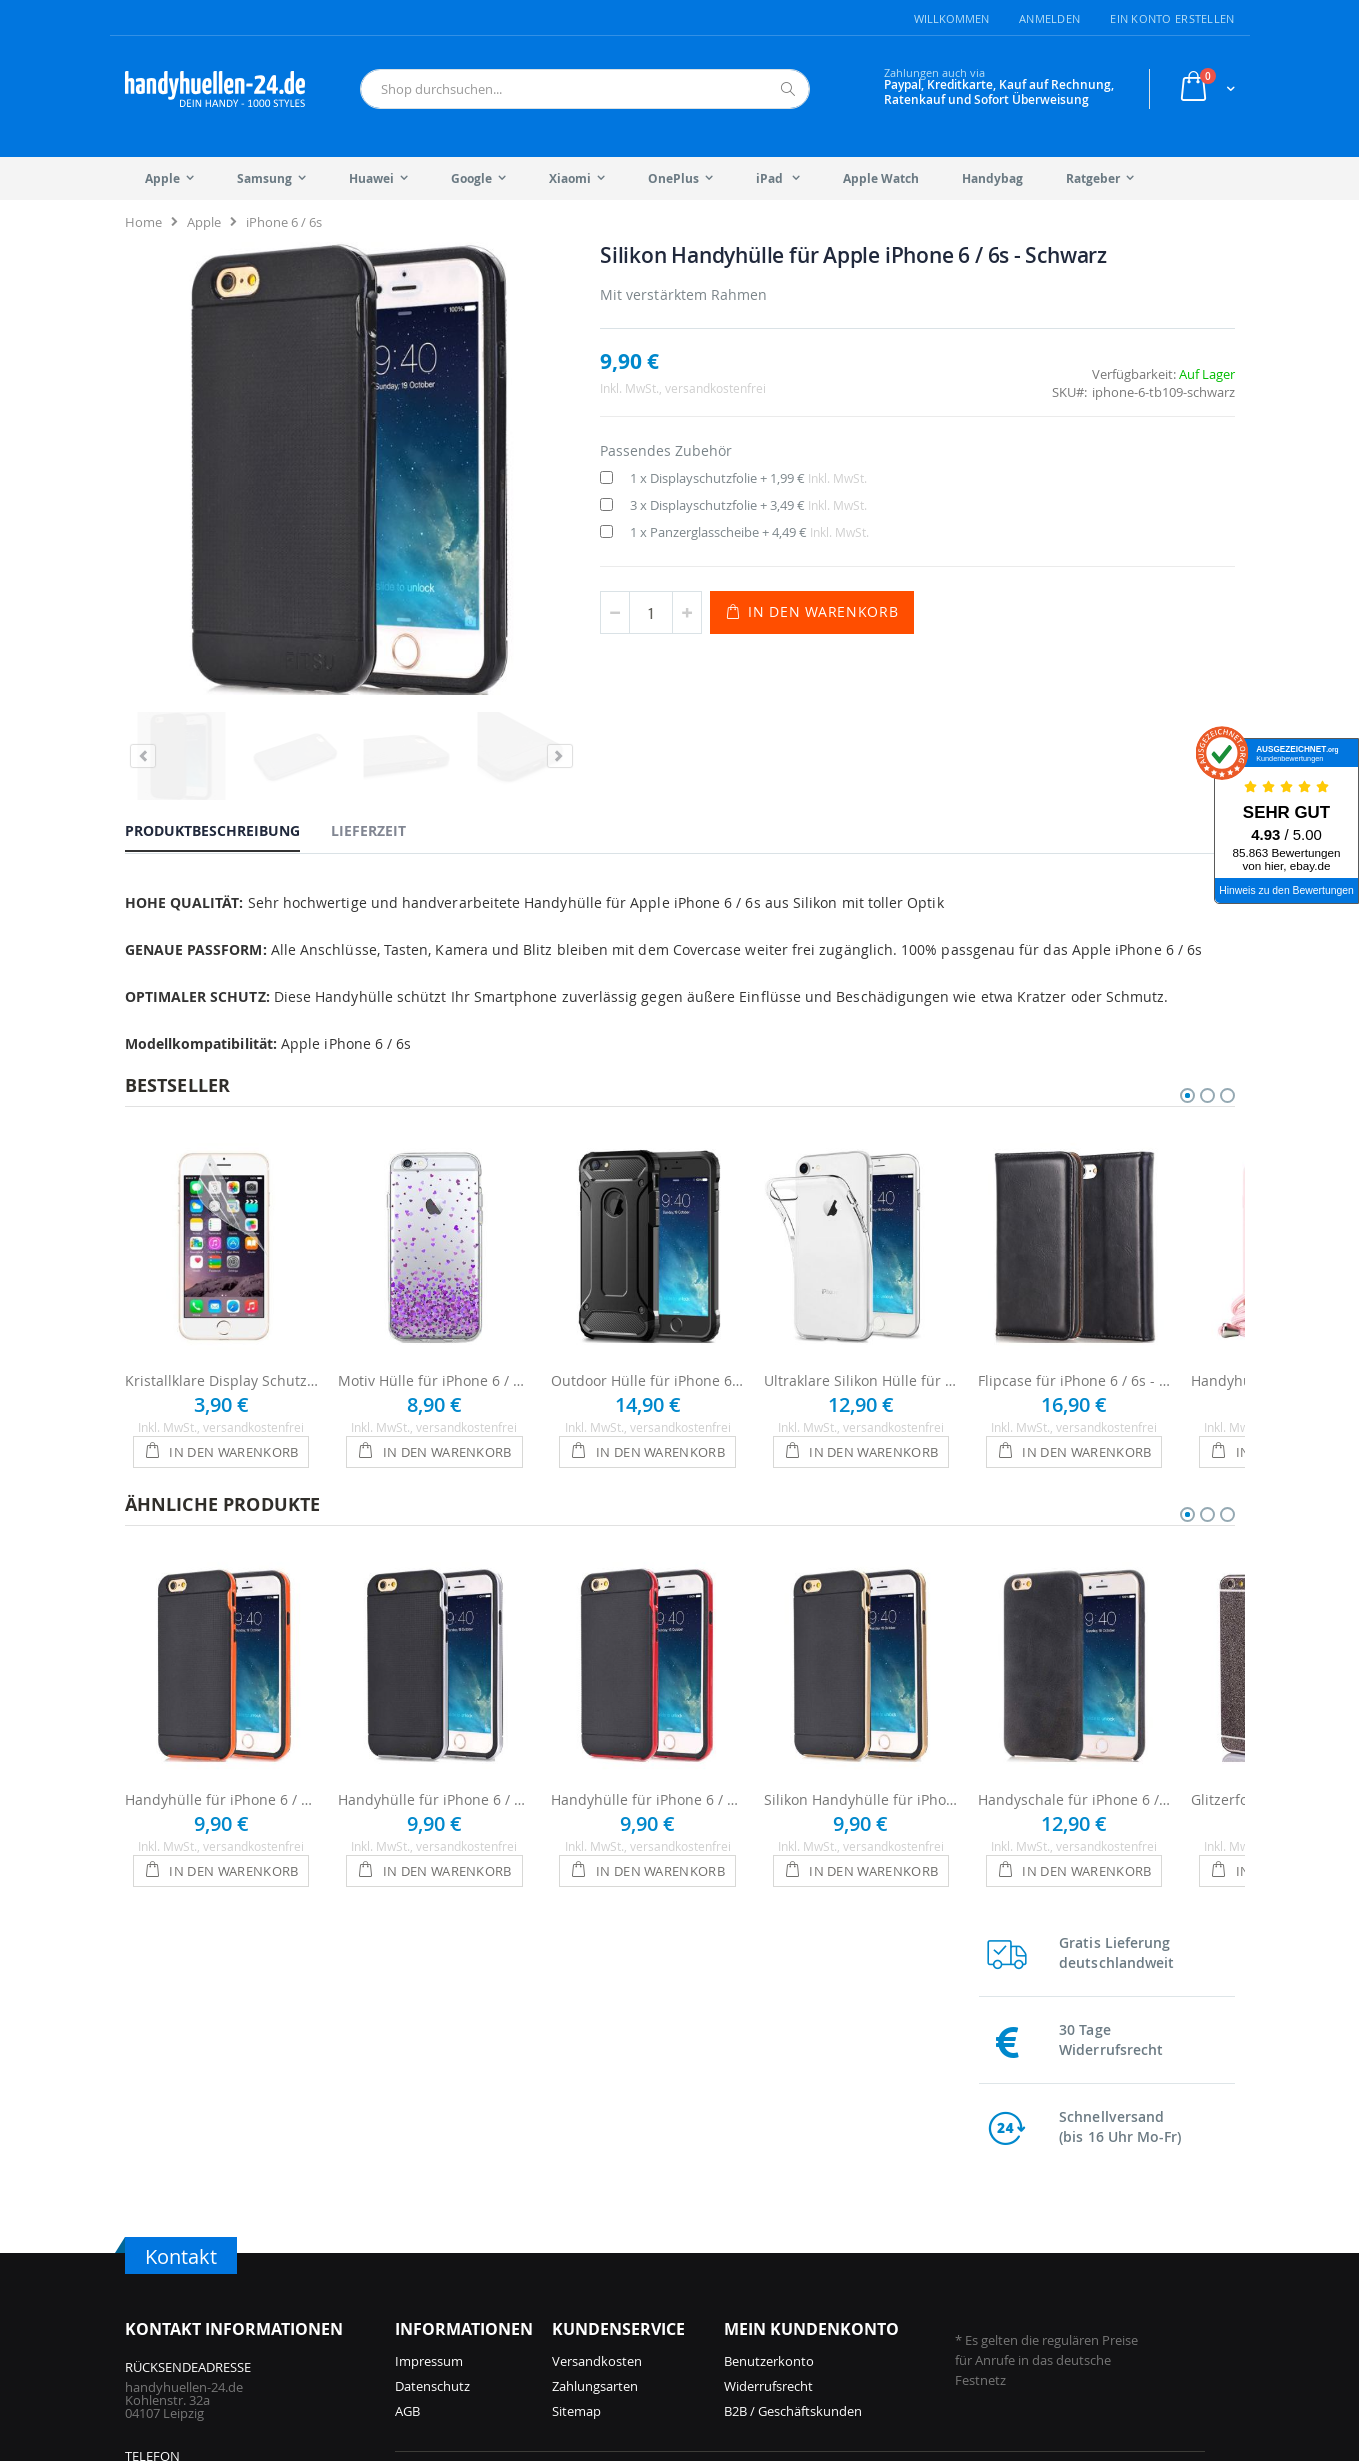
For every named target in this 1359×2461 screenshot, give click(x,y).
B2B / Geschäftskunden (793, 2095)
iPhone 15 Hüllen (628, 2209)
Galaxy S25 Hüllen (860, 2209)
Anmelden (1049, 18)
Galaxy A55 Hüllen (860, 2284)
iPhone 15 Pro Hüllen (457, 2309)
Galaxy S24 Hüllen (860, 2259)
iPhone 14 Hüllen (628, 2259)
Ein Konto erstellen (1172, 18)
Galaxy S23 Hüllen (860, 2309)
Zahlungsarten (595, 2070)
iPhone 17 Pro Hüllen (457, 2209)
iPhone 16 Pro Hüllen (457, 2259)
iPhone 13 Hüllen (628, 2284)
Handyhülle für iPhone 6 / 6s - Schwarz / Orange (221, 1739)
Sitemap (576, 2095)
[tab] (227, 717)
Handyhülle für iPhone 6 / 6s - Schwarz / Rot (647, 1739)
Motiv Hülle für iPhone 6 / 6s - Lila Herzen (434, 1320)
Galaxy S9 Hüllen (1040, 2284)
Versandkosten (597, 2045)
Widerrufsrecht (768, 2070)
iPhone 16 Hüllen (445, 2284)
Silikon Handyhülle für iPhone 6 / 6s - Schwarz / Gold (860, 1739)
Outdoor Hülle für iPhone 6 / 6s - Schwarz (647, 1320)
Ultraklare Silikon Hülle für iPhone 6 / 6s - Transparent (860, 1320)
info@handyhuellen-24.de (201, 2222)
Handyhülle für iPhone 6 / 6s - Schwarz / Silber (434, 1739)
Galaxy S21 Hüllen (1044, 2234)
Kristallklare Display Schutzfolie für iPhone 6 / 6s (221, 1320)
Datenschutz (432, 2070)
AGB (407, 2095)
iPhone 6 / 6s (284, 222)
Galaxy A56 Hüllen (860, 2234)
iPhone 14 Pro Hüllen (640, 2234)
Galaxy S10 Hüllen (1044, 2259)
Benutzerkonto (769, 2045)
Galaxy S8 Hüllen (1040, 2309)
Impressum (429, 2045)
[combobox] (585, 89)
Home (143, 222)
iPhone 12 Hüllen (628, 2309)
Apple (204, 222)
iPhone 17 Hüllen (445, 2234)
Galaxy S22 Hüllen (1044, 2209)
